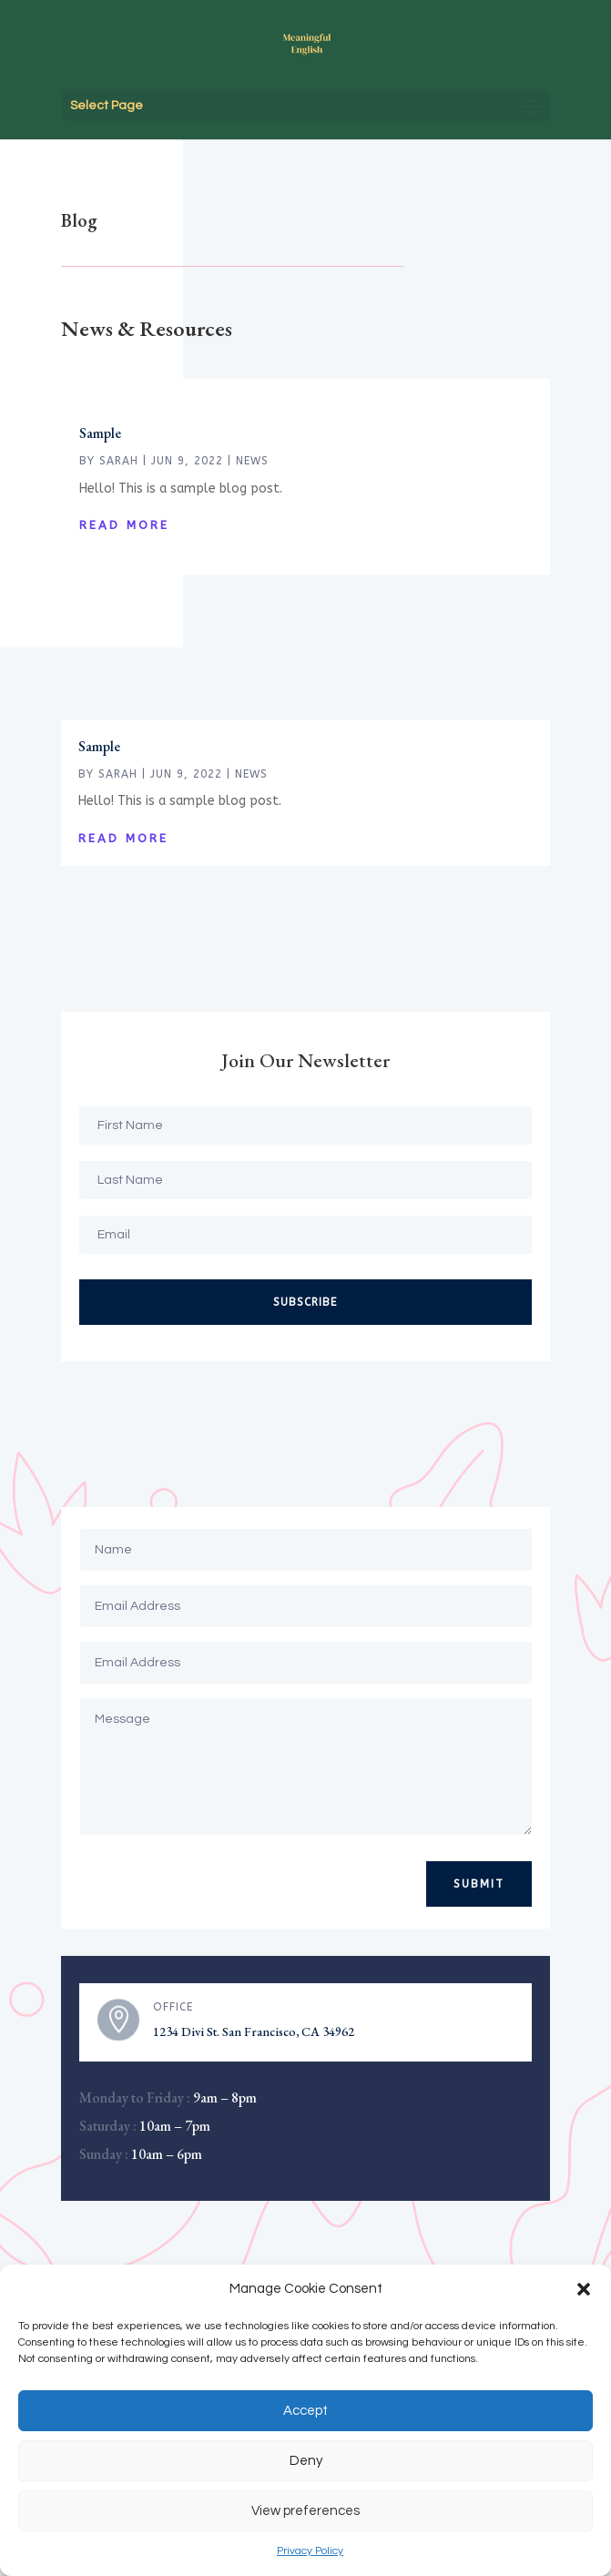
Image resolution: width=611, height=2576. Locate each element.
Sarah (118, 460)
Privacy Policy (310, 2551)
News (252, 460)
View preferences (305, 2511)
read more (124, 525)
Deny (306, 2461)
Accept (305, 2411)
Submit (478, 1884)
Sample (100, 433)
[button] (584, 2289)
